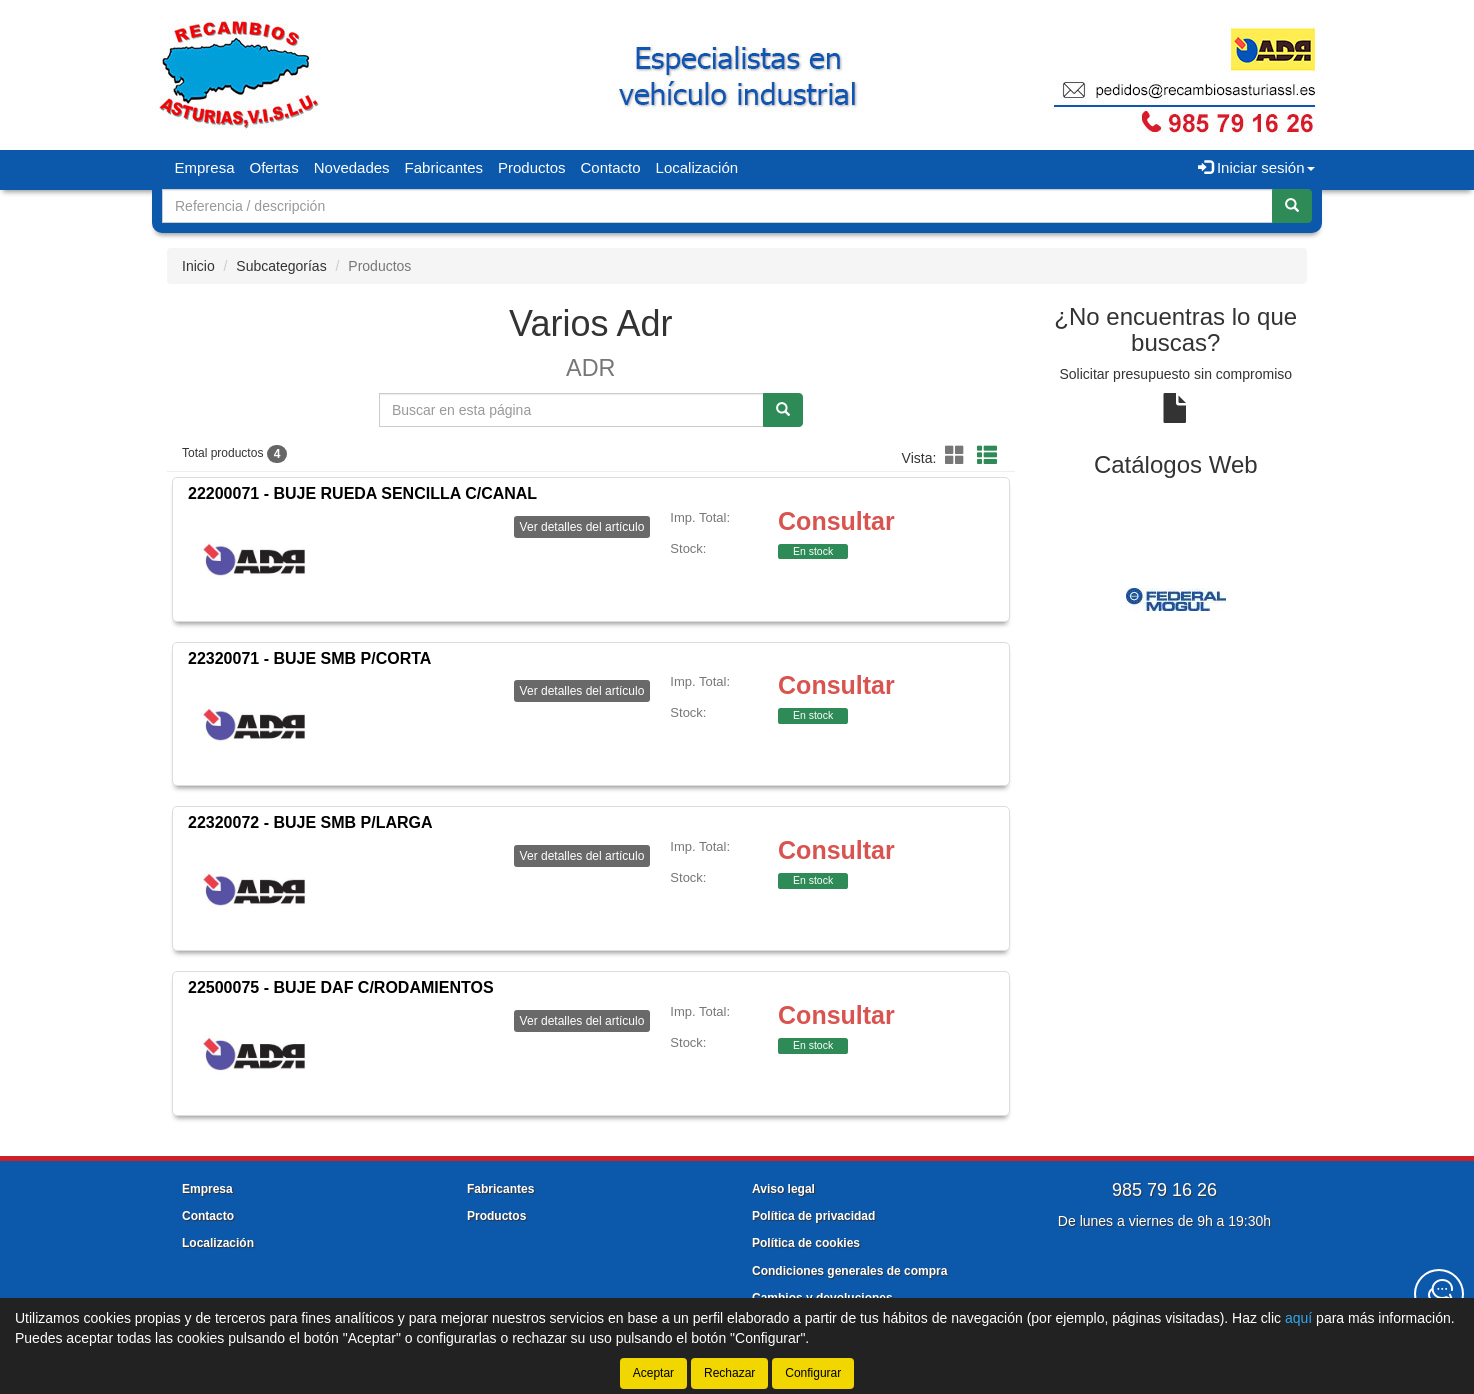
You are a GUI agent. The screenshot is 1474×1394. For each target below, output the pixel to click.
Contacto (611, 167)
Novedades (352, 167)
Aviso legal (783, 1189)
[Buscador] (717, 206)
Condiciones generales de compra (849, 1271)
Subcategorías (281, 266)
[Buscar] (1292, 206)
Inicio (198, 266)
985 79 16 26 (1164, 1190)
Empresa (205, 167)
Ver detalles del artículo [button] (582, 527)
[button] (958, 456)
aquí (1298, 1318)
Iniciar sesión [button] (1256, 167)
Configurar (813, 1373)
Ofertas (274, 167)
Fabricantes (444, 167)
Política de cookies (806, 1243)
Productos (532, 167)
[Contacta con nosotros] (1439, 1294)
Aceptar (653, 1373)
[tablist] (1176, 599)
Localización (697, 167)
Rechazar (729, 1373)
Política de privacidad (813, 1216)
